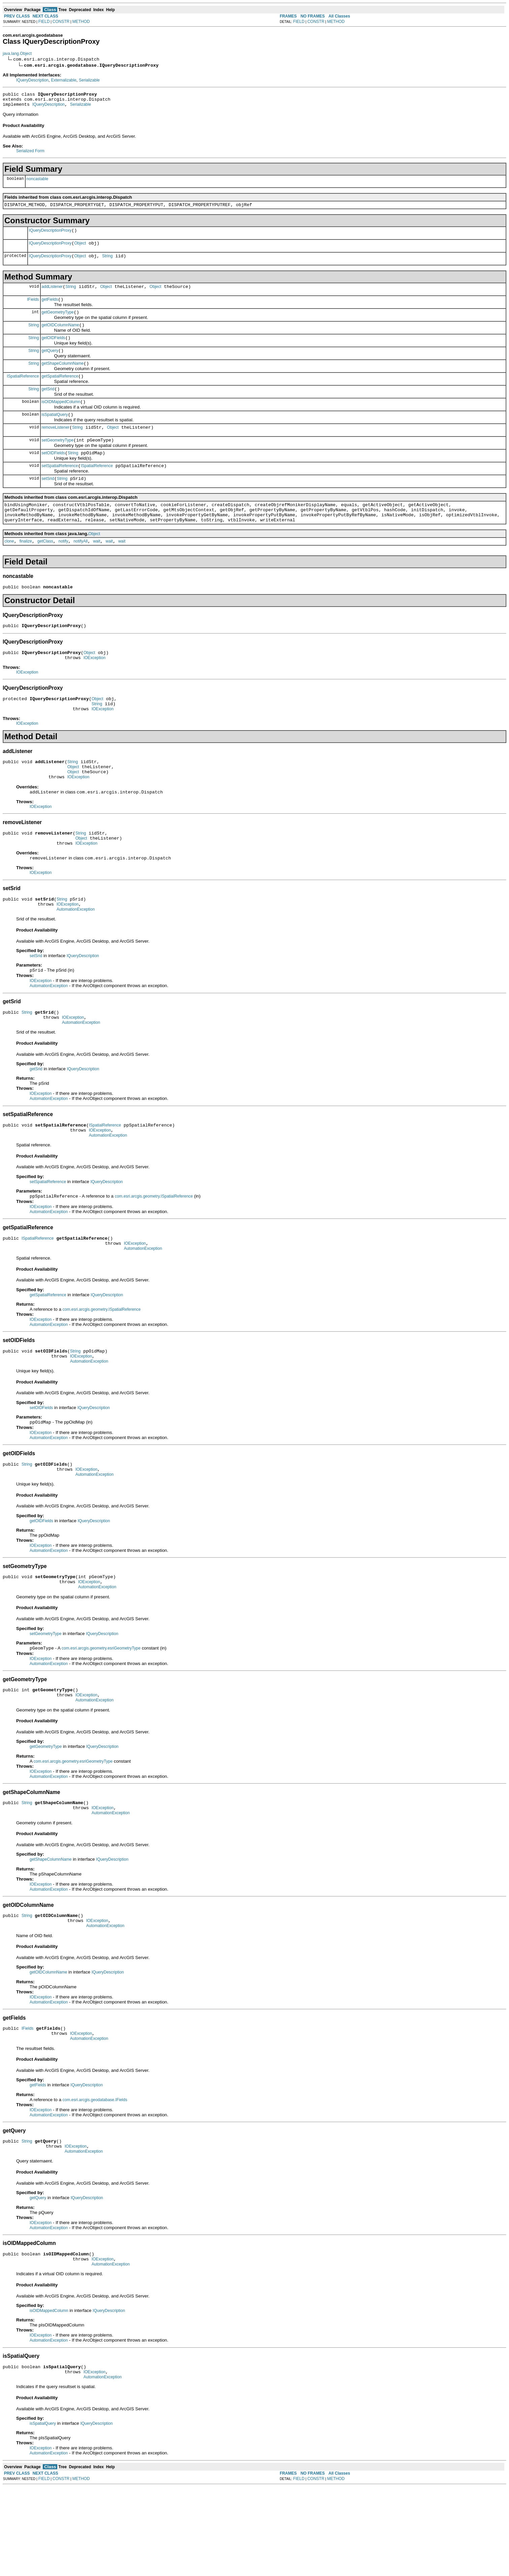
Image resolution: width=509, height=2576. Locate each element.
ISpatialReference (23, 391)
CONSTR (61, 21)
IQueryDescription (32, 80)
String (107, 263)
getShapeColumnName (63, 377)
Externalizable (63, 80)
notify (63, 569)
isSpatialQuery (55, 432)
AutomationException (76, 956)
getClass (45, 569)
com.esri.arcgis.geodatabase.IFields (95, 2179)
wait (96, 569)
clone (9, 569)
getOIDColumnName (60, 336)
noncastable (37, 182)
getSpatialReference (60, 391)
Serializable (89, 80)
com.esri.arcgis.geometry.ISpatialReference (154, 1250)
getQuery (50, 363)
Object (80, 249)
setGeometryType (58, 460)
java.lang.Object (17, 53)
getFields (50, 308)
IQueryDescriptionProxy (50, 235)
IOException (94, 690)
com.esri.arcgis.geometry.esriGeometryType (101, 1716)
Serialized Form (30, 154)
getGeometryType (58, 322)
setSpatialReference (60, 488)
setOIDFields (53, 474)
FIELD (44, 21)
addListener (52, 294)
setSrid (48, 501)
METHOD (81, 21)
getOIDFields (53, 350)
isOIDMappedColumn (61, 419)
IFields (33, 308)
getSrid (48, 405)
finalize (26, 569)
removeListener (56, 446)
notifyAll (80, 569)
